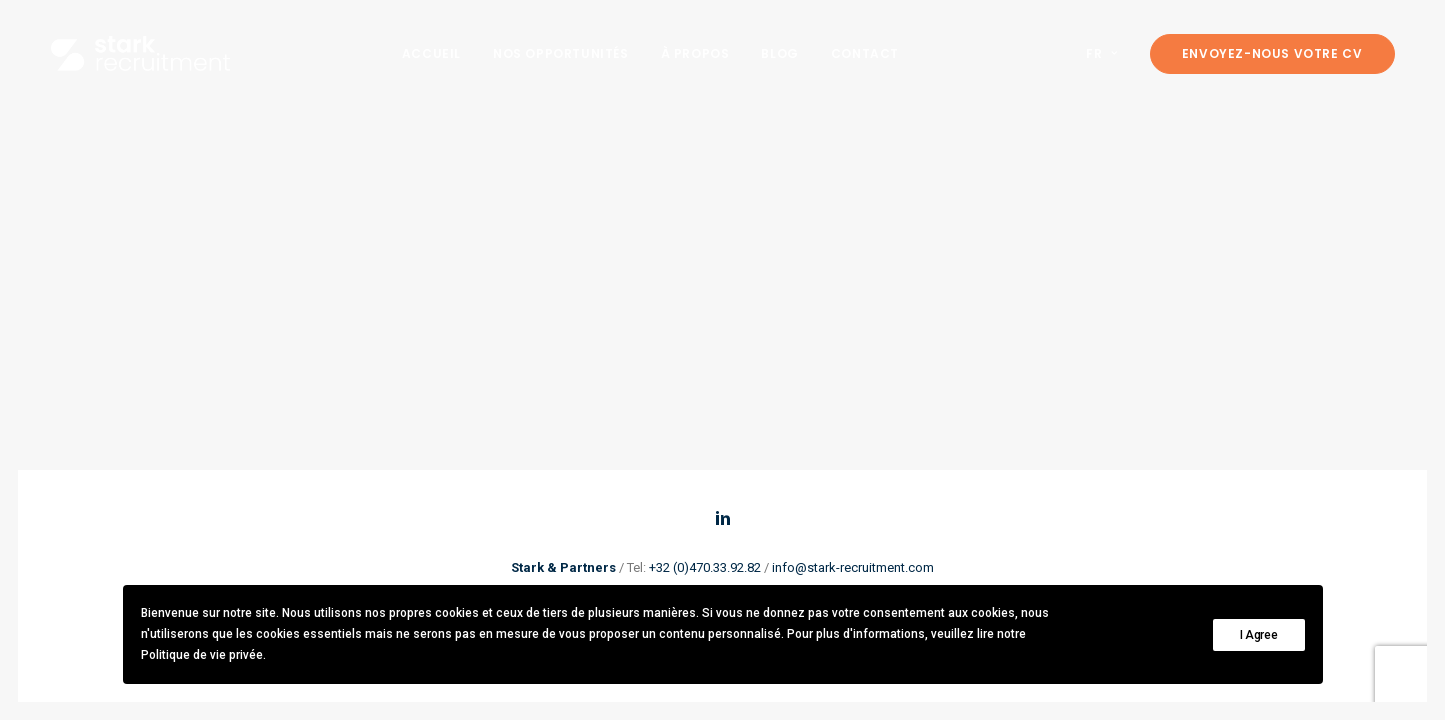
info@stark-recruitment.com (853, 567)
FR (1102, 53)
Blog (779, 53)
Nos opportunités (561, 53)
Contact (865, 53)
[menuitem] (431, 53)
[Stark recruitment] (140, 53)
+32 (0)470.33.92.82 (705, 567)
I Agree (1259, 635)
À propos (695, 53)
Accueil (431, 53)
